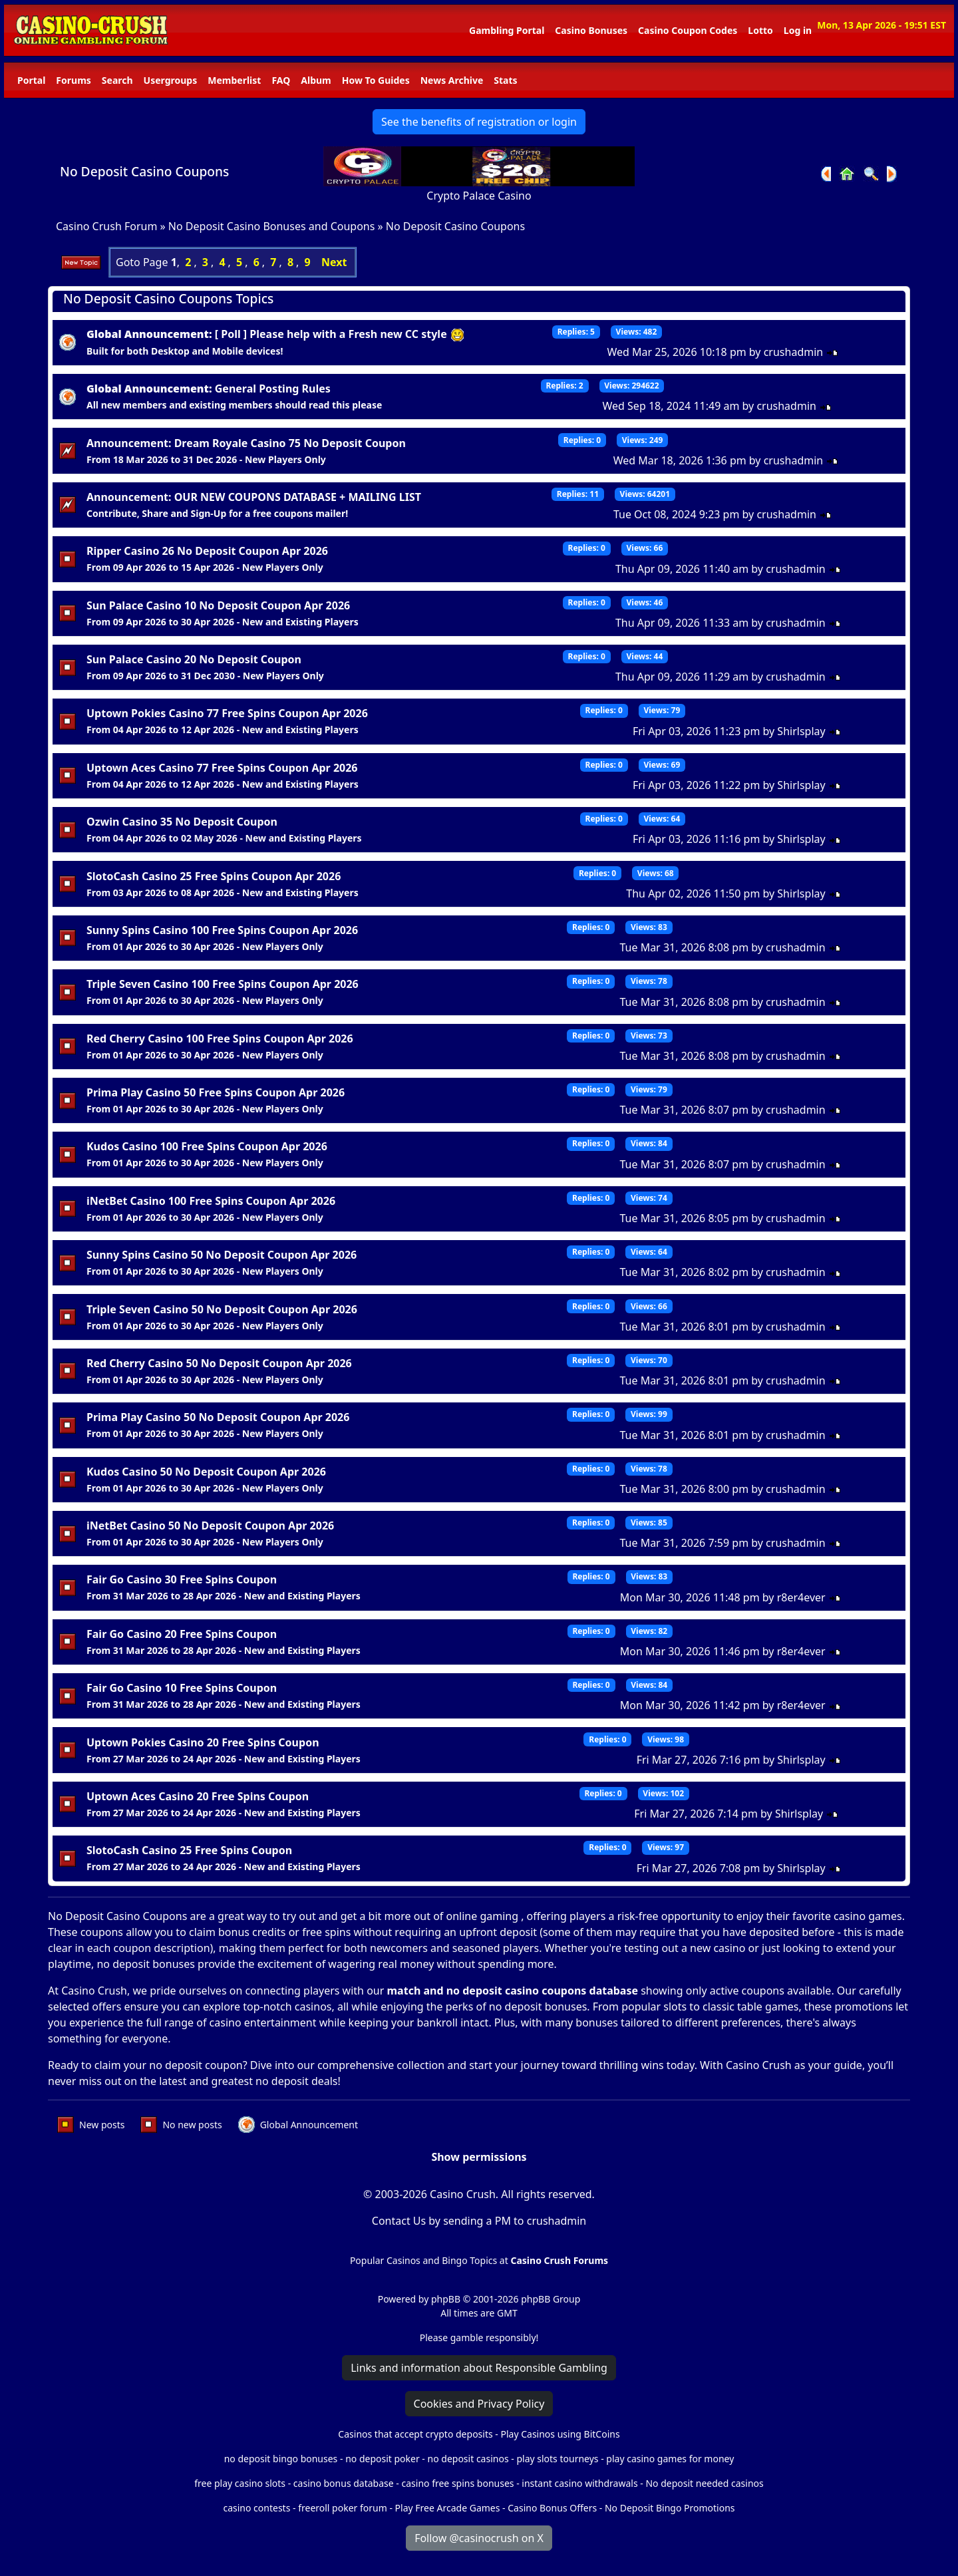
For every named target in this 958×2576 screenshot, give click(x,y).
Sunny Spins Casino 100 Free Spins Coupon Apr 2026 (222, 930)
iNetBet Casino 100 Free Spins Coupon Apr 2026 (210, 1201)
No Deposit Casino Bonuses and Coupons (271, 226)
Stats (505, 80)
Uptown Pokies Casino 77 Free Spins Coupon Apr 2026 (227, 713)
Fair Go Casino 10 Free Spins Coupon (181, 1688)
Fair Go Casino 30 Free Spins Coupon (181, 1579)
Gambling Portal (506, 30)
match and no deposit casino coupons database (513, 1990)
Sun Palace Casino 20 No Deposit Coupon (193, 659)
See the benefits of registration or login (479, 121)
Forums (73, 80)
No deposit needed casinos (704, 2483)
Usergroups (171, 80)
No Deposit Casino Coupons (144, 171)
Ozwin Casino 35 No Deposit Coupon (181, 821)
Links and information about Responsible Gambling (479, 2367)
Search (117, 80)
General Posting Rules (273, 388)
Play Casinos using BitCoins (559, 2434)
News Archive (452, 80)
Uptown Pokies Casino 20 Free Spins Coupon (202, 1742)
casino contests (256, 2507)
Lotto (760, 30)
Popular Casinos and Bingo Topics (423, 2260)
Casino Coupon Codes (687, 30)
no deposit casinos (468, 2458)
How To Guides (376, 80)
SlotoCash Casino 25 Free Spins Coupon (189, 1850)
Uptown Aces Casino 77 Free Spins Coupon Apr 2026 (222, 767)
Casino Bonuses (591, 30)
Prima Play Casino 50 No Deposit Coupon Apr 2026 (217, 1417)
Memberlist (234, 80)
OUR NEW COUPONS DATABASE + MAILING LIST (297, 497)
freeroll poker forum (342, 2507)
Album (316, 80)
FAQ (280, 80)
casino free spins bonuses (457, 2483)
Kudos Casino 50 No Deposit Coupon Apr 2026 (206, 1471)
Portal (31, 80)
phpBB (445, 2299)
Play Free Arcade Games (447, 2507)
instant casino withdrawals (581, 2483)
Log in (798, 30)
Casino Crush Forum (106, 226)
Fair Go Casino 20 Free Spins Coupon (181, 1634)
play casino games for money (670, 2458)
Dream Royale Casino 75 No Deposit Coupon (290, 443)
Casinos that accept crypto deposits (415, 2434)
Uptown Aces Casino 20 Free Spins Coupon (197, 1796)
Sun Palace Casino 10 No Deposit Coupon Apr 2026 (218, 605)
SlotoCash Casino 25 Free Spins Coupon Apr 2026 (213, 876)
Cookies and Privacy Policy (479, 2403)
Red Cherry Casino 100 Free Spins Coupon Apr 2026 (219, 1038)
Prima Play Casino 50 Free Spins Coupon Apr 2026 (215, 1092)
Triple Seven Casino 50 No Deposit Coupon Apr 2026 (221, 1309)
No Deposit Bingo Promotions (670, 2507)
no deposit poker (382, 2458)
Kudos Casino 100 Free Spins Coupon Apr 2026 (206, 1146)
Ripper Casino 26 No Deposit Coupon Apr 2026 (207, 551)
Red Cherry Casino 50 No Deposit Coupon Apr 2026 (219, 1363)
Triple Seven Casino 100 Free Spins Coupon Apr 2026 (222, 984)
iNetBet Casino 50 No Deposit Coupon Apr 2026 (210, 1525)
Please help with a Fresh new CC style (356, 334)
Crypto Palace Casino (478, 195)
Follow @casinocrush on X (479, 2538)
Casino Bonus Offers (552, 2507)
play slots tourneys (557, 2458)
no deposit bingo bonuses (281, 2458)
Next (334, 262)
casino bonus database (343, 2483)
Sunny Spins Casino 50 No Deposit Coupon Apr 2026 (221, 1254)
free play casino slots (239, 2483)
